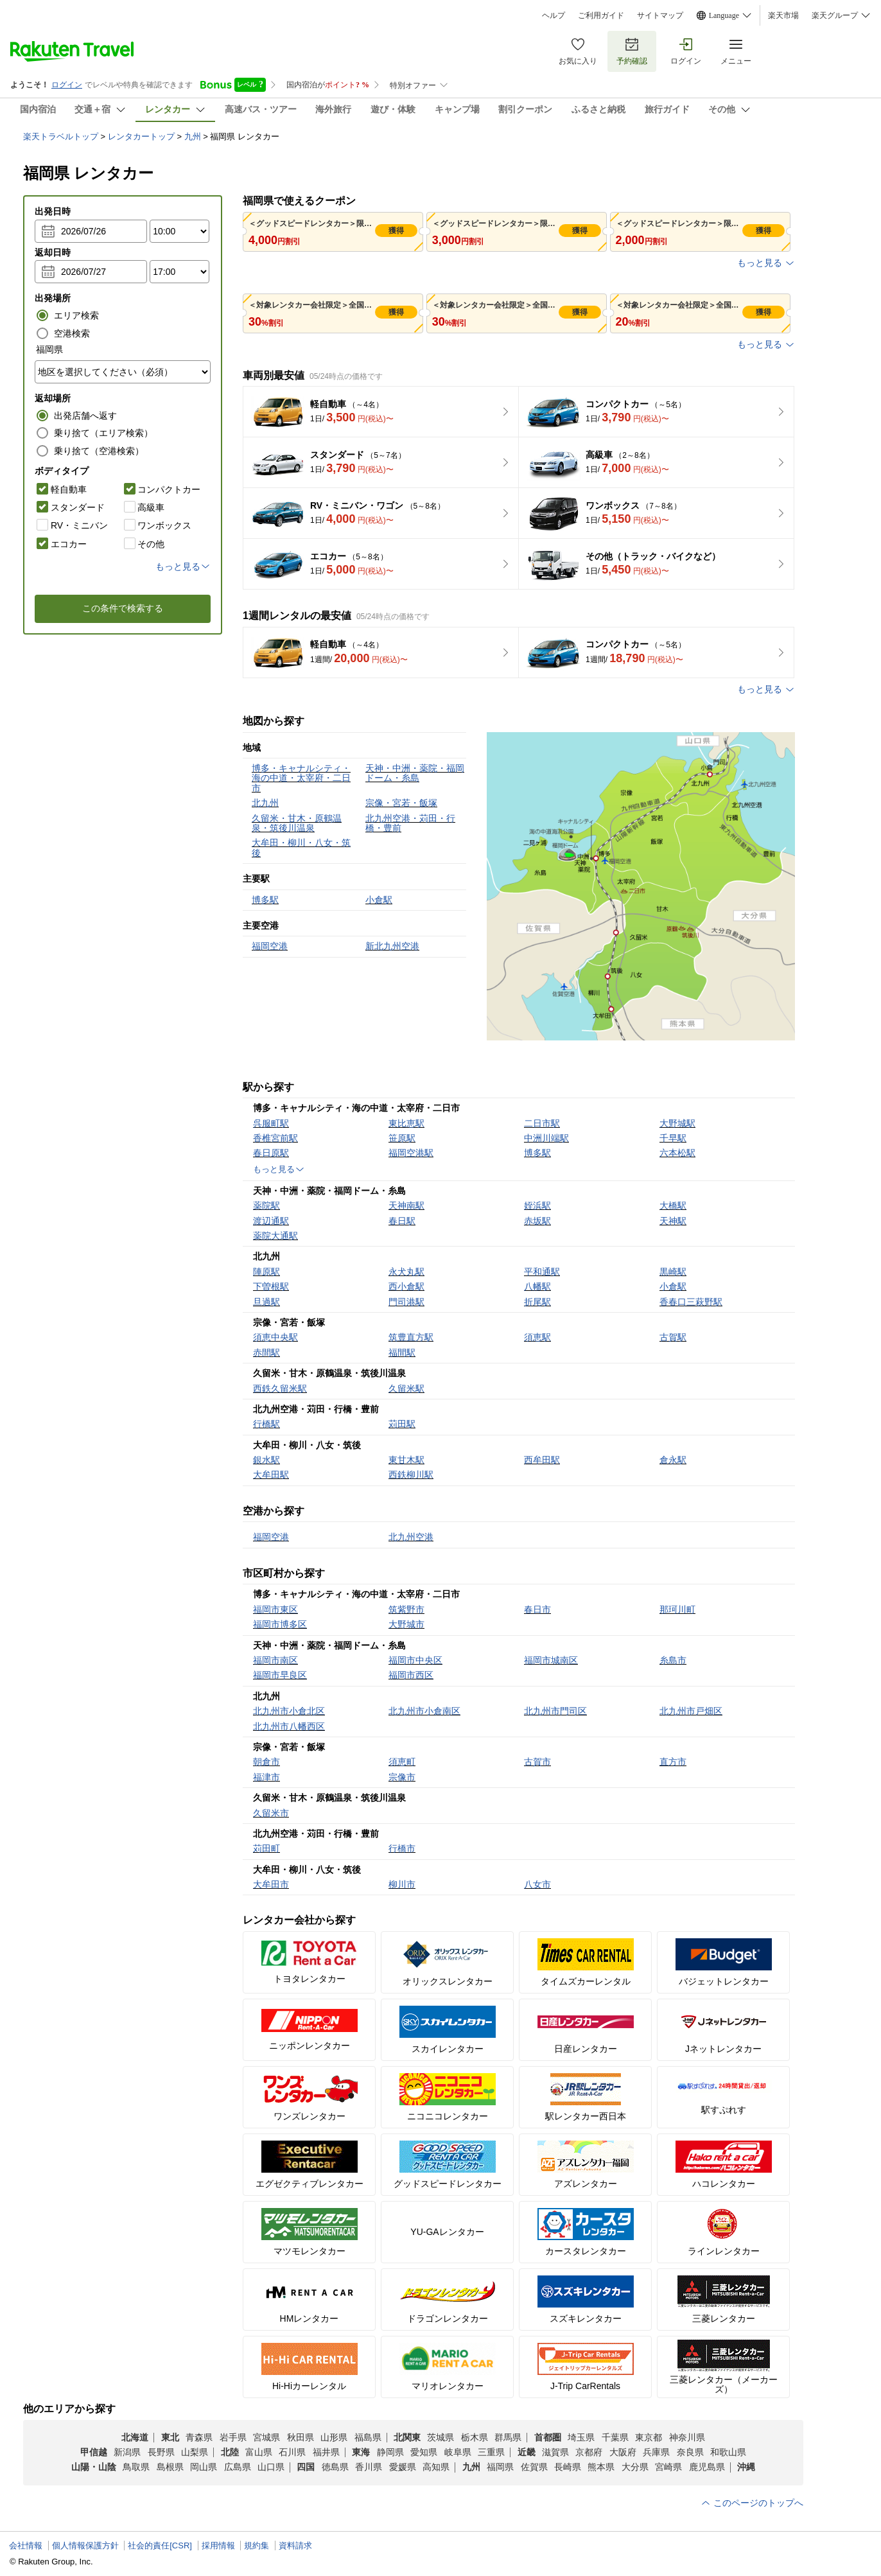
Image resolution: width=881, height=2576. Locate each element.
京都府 (588, 2452)
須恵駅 (537, 1337)
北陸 (230, 2452)
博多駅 (537, 1153)
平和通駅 (542, 1271)
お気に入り (578, 51)
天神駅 (672, 1221)
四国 (306, 2467)
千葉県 (615, 2437)
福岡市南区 (275, 1660)
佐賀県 (534, 2467)
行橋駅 (266, 1424)
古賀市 (537, 1762)
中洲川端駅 (546, 1138)
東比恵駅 (406, 1123)
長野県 (161, 2452)
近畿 (527, 2452)
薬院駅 (266, 1205)
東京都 (648, 2437)
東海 (361, 2452)
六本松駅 (677, 1153)
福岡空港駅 (410, 1153)
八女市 (537, 1884)
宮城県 (266, 2437)
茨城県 (440, 2437)
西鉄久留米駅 (280, 1388)
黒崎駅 (672, 1271)
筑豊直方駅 (410, 1337)
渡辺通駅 (271, 1221)
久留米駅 (406, 1388)
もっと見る (766, 263)
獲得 (396, 230)
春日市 (537, 1609)
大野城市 (406, 1624)
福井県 (326, 2452)
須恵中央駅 (275, 1337)
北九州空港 (410, 1537)
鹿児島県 (707, 2467)
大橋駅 (672, 1205)
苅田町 (266, 1848)
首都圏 (547, 2437)
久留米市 (271, 1813)
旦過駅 (266, 1302)
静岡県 (390, 2452)
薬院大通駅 (275, 1236)
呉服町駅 (271, 1123)
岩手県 (233, 2437)
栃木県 (474, 2437)
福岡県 (500, 2467)
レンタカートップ (141, 136)
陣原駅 (266, 1271)
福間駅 (401, 1352)
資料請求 (295, 2545)
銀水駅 (266, 1460)
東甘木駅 (406, 1460)
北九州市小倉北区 (289, 1711)
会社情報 (25, 2545)
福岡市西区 (410, 1675)
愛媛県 (402, 2467)
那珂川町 (677, 1609)
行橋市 (401, 1848)
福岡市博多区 (280, 1624)
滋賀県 (555, 2452)
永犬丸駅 (406, 1271)
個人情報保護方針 (85, 2545)
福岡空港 (271, 1537)
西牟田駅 (542, 1460)
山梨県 (194, 2452)
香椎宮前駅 (275, 1138)
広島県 (237, 2467)
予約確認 (631, 51)
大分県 (635, 2467)
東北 (170, 2437)
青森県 (199, 2437)
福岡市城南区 (551, 1660)
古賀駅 (672, 1337)
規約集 (256, 2545)
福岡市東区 (275, 1609)
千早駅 (672, 1138)
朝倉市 (266, 1762)
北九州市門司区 (555, 1711)
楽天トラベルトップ (60, 136)
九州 (192, 136)
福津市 (266, 1777)
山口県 (270, 2467)
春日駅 (401, 1221)
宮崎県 (668, 2467)
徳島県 (335, 2467)
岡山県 (203, 2467)
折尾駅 (537, 1302)
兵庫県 (656, 2452)
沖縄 (746, 2467)
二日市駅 (542, 1123)
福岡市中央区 (415, 1660)
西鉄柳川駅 (410, 1474)
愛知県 (423, 2452)
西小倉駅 (406, 1286)
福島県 (367, 2437)
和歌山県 (728, 2452)
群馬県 (507, 2437)
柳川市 (401, 1884)
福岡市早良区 (280, 1675)
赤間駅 (266, 1352)
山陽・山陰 (93, 2467)
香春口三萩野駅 (690, 1302)
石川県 (292, 2452)
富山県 (258, 2452)
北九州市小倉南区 (424, 1711)
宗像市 (401, 1777)
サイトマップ (660, 15)
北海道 (134, 2437)
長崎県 (567, 2467)
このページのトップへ (752, 2503)
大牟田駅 (271, 1474)
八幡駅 (537, 1286)
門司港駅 (406, 1302)
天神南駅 (406, 1205)
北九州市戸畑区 (690, 1711)
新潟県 (127, 2452)
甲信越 (93, 2452)
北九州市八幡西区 (289, 1726)
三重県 (491, 2452)
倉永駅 (672, 1460)
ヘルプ (553, 15)
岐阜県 (457, 2452)
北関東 (407, 2437)
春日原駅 (271, 1153)
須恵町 (401, 1762)
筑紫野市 (406, 1609)
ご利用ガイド (601, 15)
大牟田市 (271, 1884)
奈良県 (690, 2452)
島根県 (170, 2467)
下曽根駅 (271, 1286)
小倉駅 (672, 1286)
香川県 (368, 2467)
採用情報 (218, 2545)
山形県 (333, 2437)
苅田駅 (401, 1424)
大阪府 (622, 2452)
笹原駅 (401, 1138)
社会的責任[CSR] (160, 2545)
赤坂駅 (537, 1221)
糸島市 (672, 1660)
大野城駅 (677, 1123)
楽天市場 (783, 15)
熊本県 (601, 2467)
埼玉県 (581, 2437)
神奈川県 (687, 2437)
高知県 (436, 2467)
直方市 (672, 1762)
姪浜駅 (537, 1205)
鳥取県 (136, 2467)
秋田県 (300, 2437)
